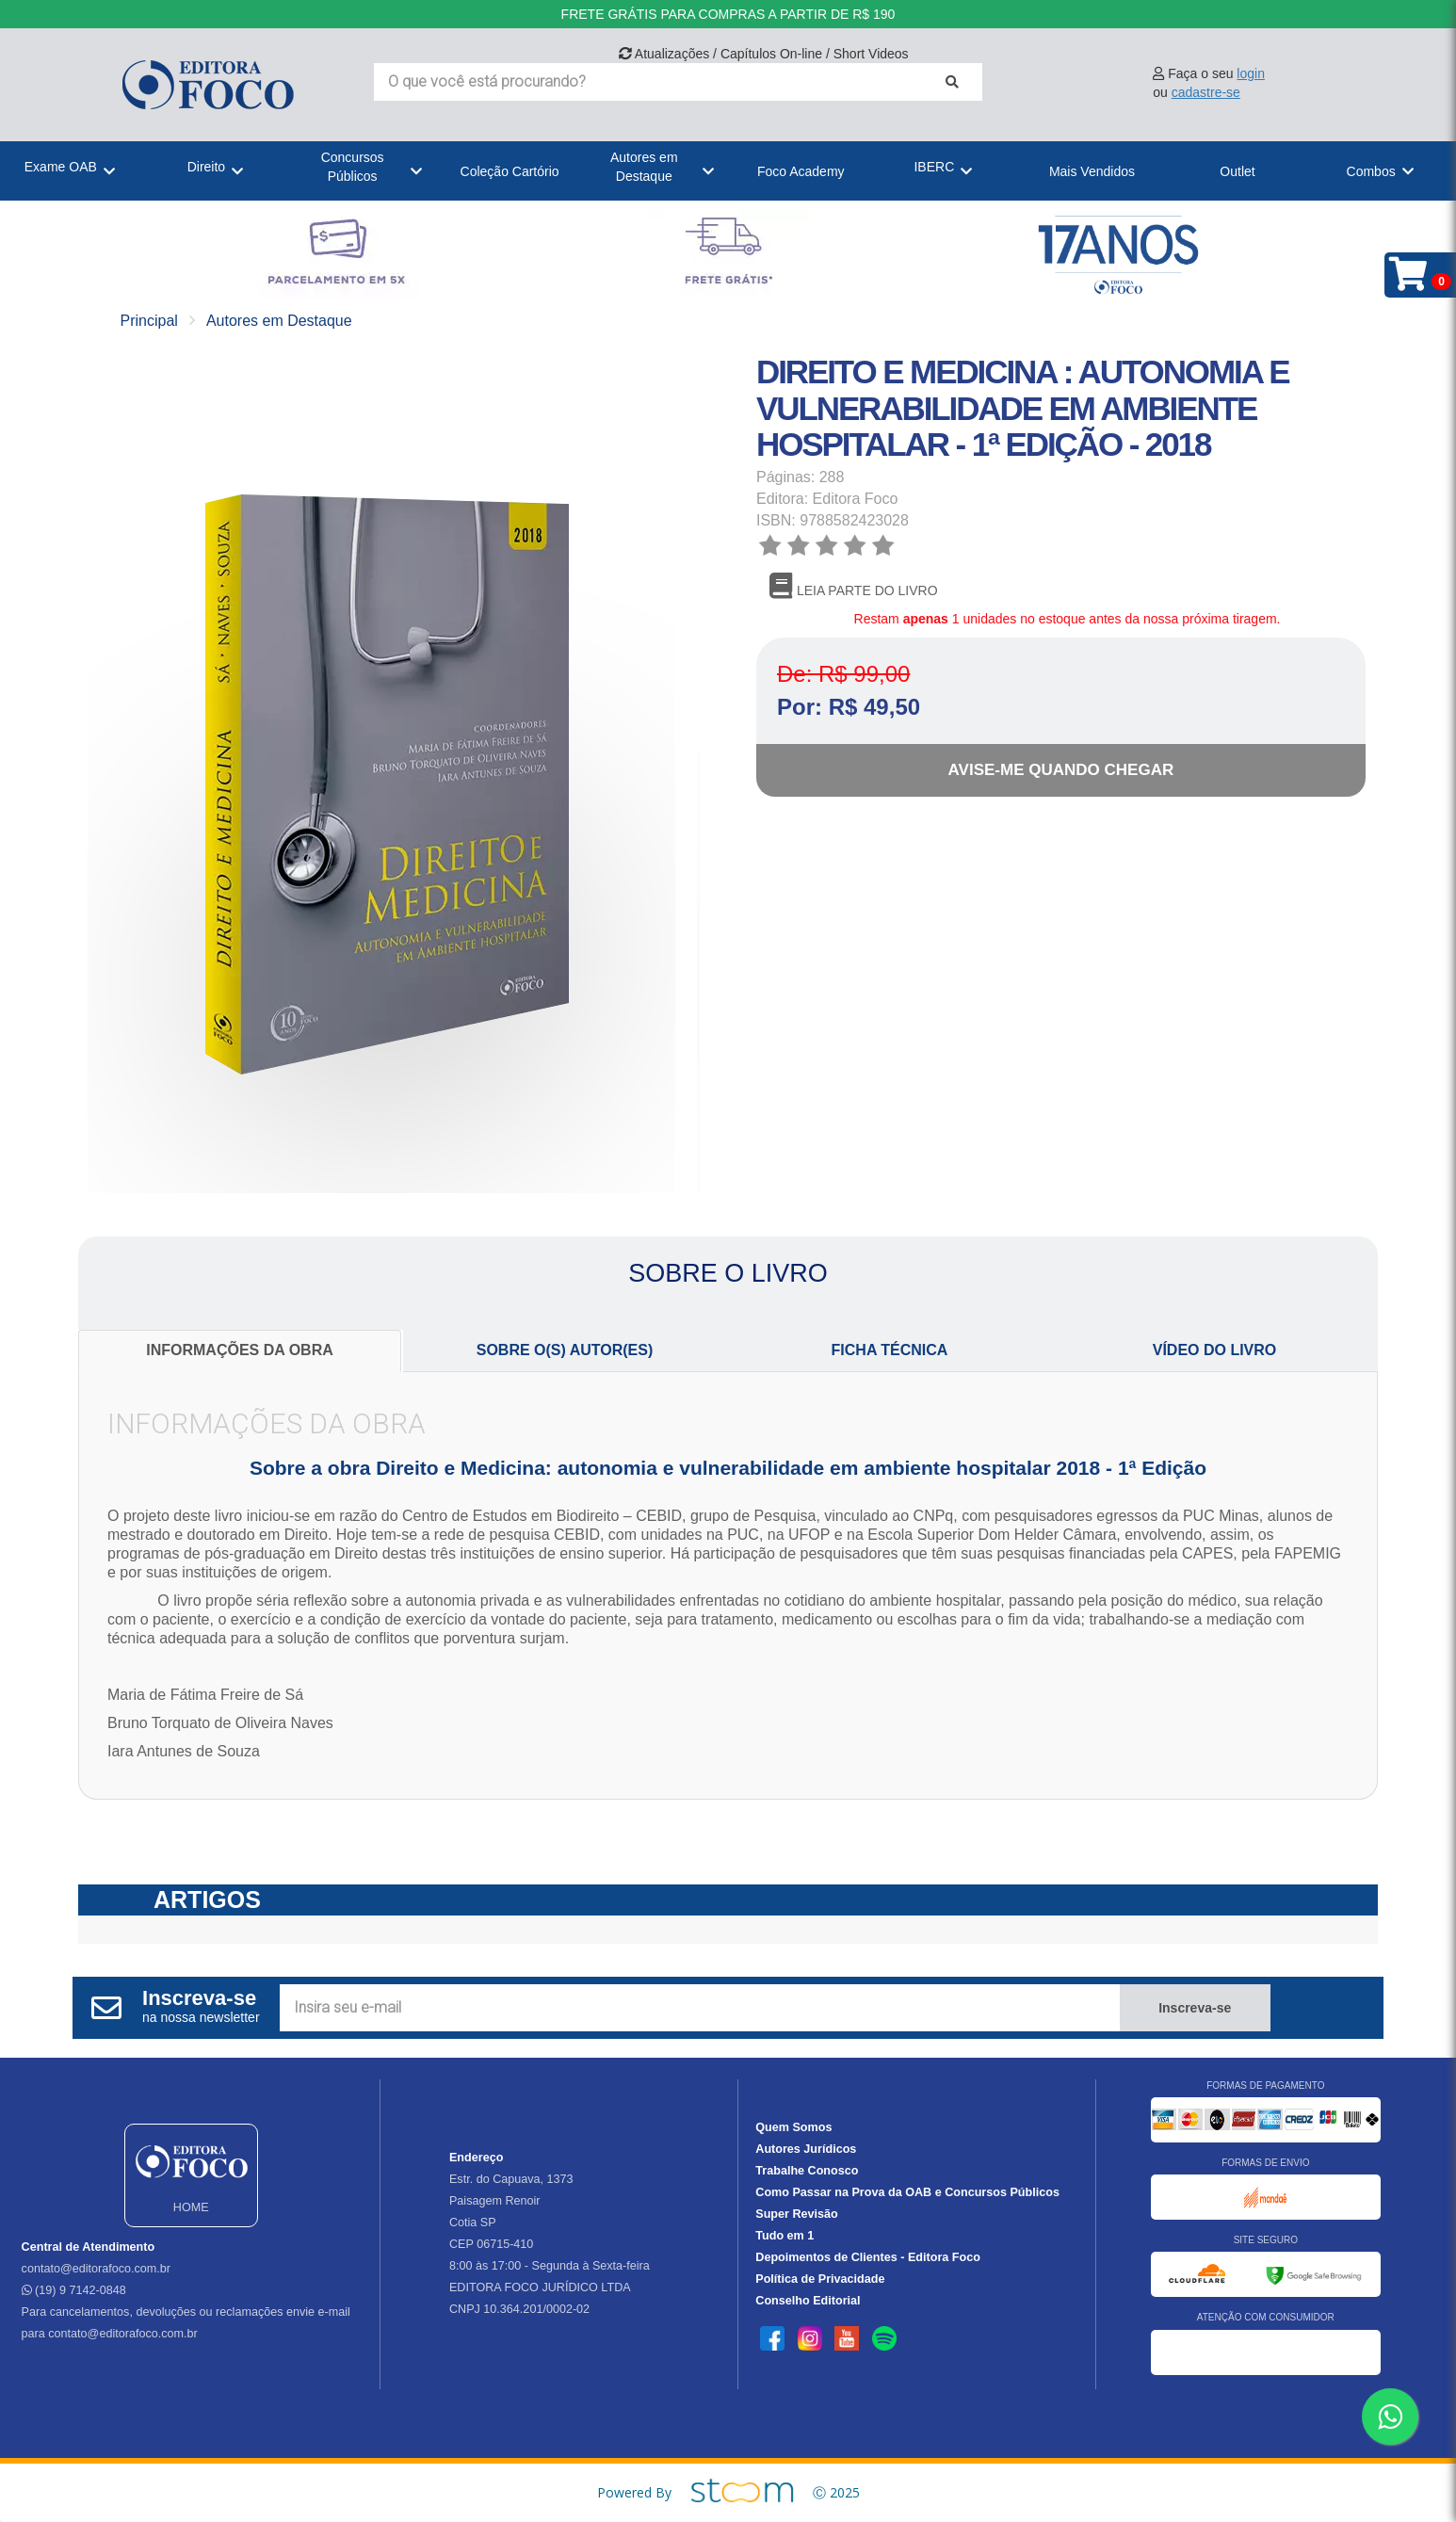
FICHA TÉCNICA (890, 1350)
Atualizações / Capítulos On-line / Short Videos (764, 53)
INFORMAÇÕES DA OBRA (239, 1350)
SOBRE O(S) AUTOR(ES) (565, 1350)
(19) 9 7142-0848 (74, 2290)
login (1251, 73)
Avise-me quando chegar (1061, 770)
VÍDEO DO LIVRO (1215, 1350)
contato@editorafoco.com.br (96, 2268)
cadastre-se (1206, 92)
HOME (191, 2174)
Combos (1371, 171)
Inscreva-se (1194, 2007)
